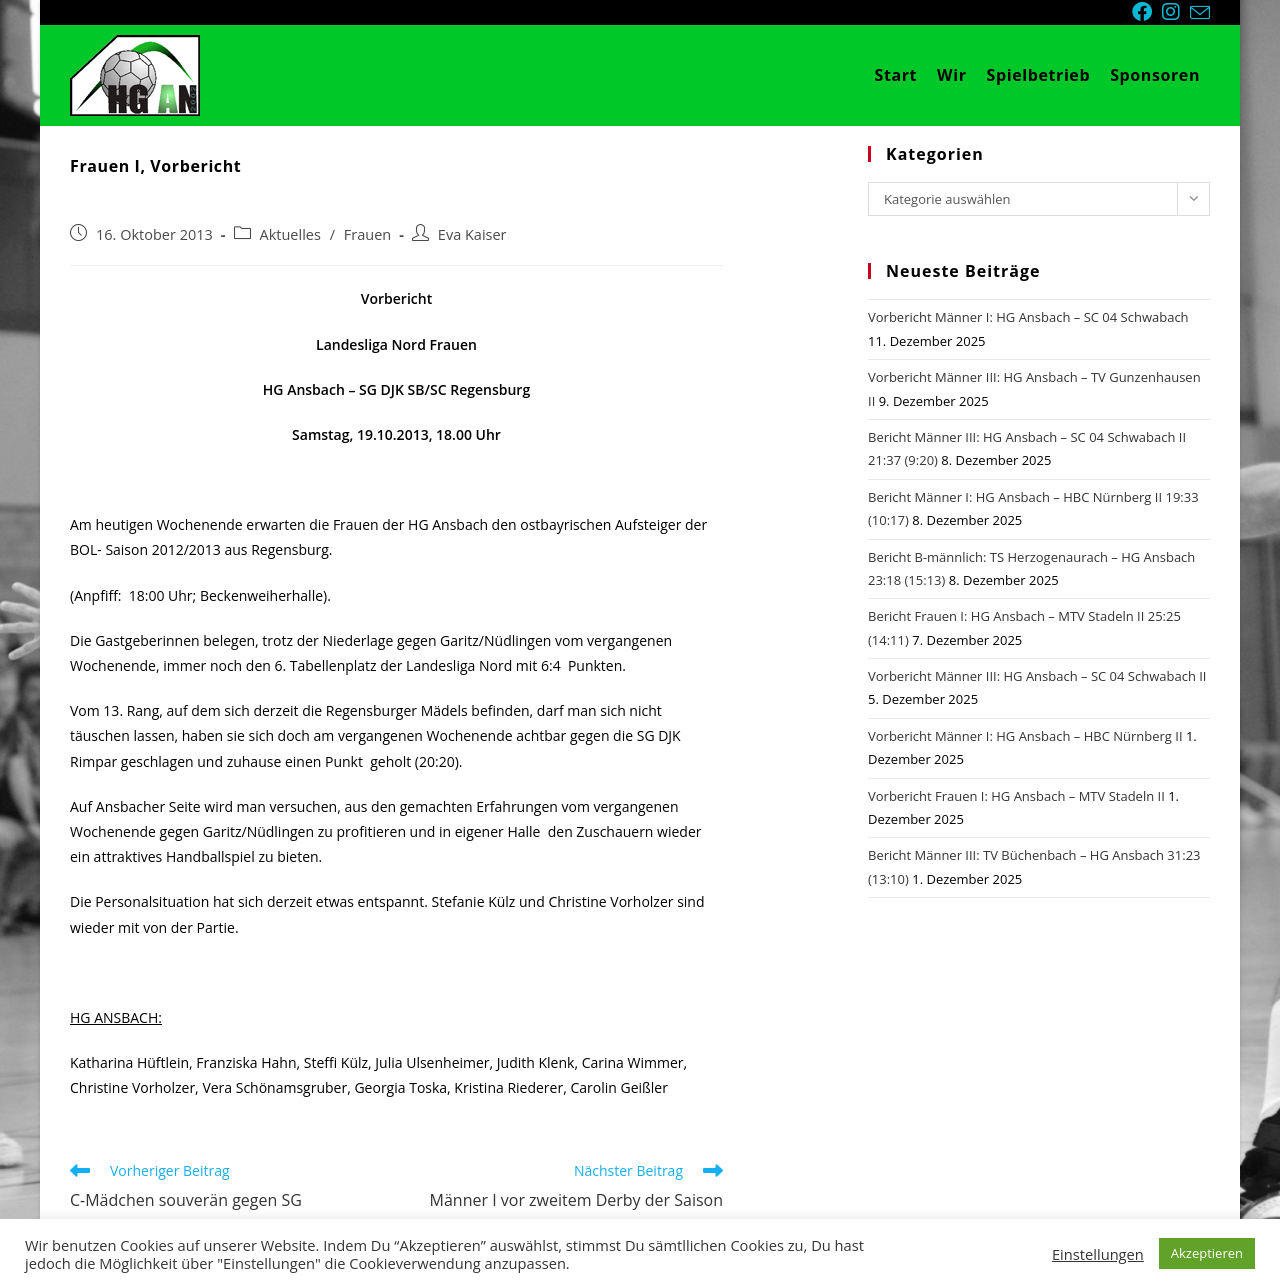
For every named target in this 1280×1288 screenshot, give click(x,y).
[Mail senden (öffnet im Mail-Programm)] (1200, 13)
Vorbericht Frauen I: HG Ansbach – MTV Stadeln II (1016, 796)
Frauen (367, 234)
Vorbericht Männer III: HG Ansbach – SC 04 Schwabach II (1037, 676)
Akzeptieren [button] (1207, 1253)
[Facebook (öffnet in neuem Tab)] (1147, 12)
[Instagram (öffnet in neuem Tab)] (1176, 12)
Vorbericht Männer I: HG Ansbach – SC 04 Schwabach (1028, 317)
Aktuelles (290, 234)
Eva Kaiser (472, 234)
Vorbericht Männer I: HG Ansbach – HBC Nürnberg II (1025, 736)
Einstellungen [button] (1098, 1254)
